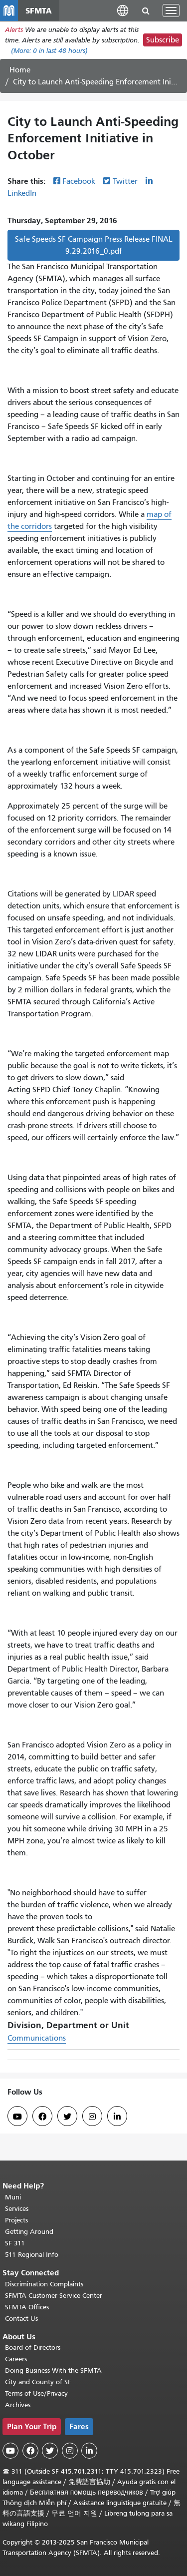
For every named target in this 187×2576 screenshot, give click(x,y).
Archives (17, 2405)
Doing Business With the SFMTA (53, 2370)
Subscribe (162, 39)
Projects (16, 2220)
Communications (36, 2038)
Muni (13, 2197)
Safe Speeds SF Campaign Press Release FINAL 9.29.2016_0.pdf (94, 245)
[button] (123, 10)
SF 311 (15, 2243)
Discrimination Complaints (44, 2284)
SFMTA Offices (27, 2307)
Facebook (78, 181)
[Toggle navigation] (171, 10)
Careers (16, 2359)
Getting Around (29, 2231)
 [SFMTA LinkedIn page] (117, 2117)
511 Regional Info (31, 2254)
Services (16, 2208)
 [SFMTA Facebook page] (42, 2117)
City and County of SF (38, 2382)
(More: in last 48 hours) (49, 50)
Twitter (125, 181)
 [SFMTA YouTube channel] (17, 2117)
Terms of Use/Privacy (36, 2393)
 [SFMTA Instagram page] (92, 2117)
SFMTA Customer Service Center (53, 2295)
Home (19, 69)
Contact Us (21, 2318)
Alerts (14, 29)
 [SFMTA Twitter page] (67, 2117)
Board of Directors (32, 2347)
